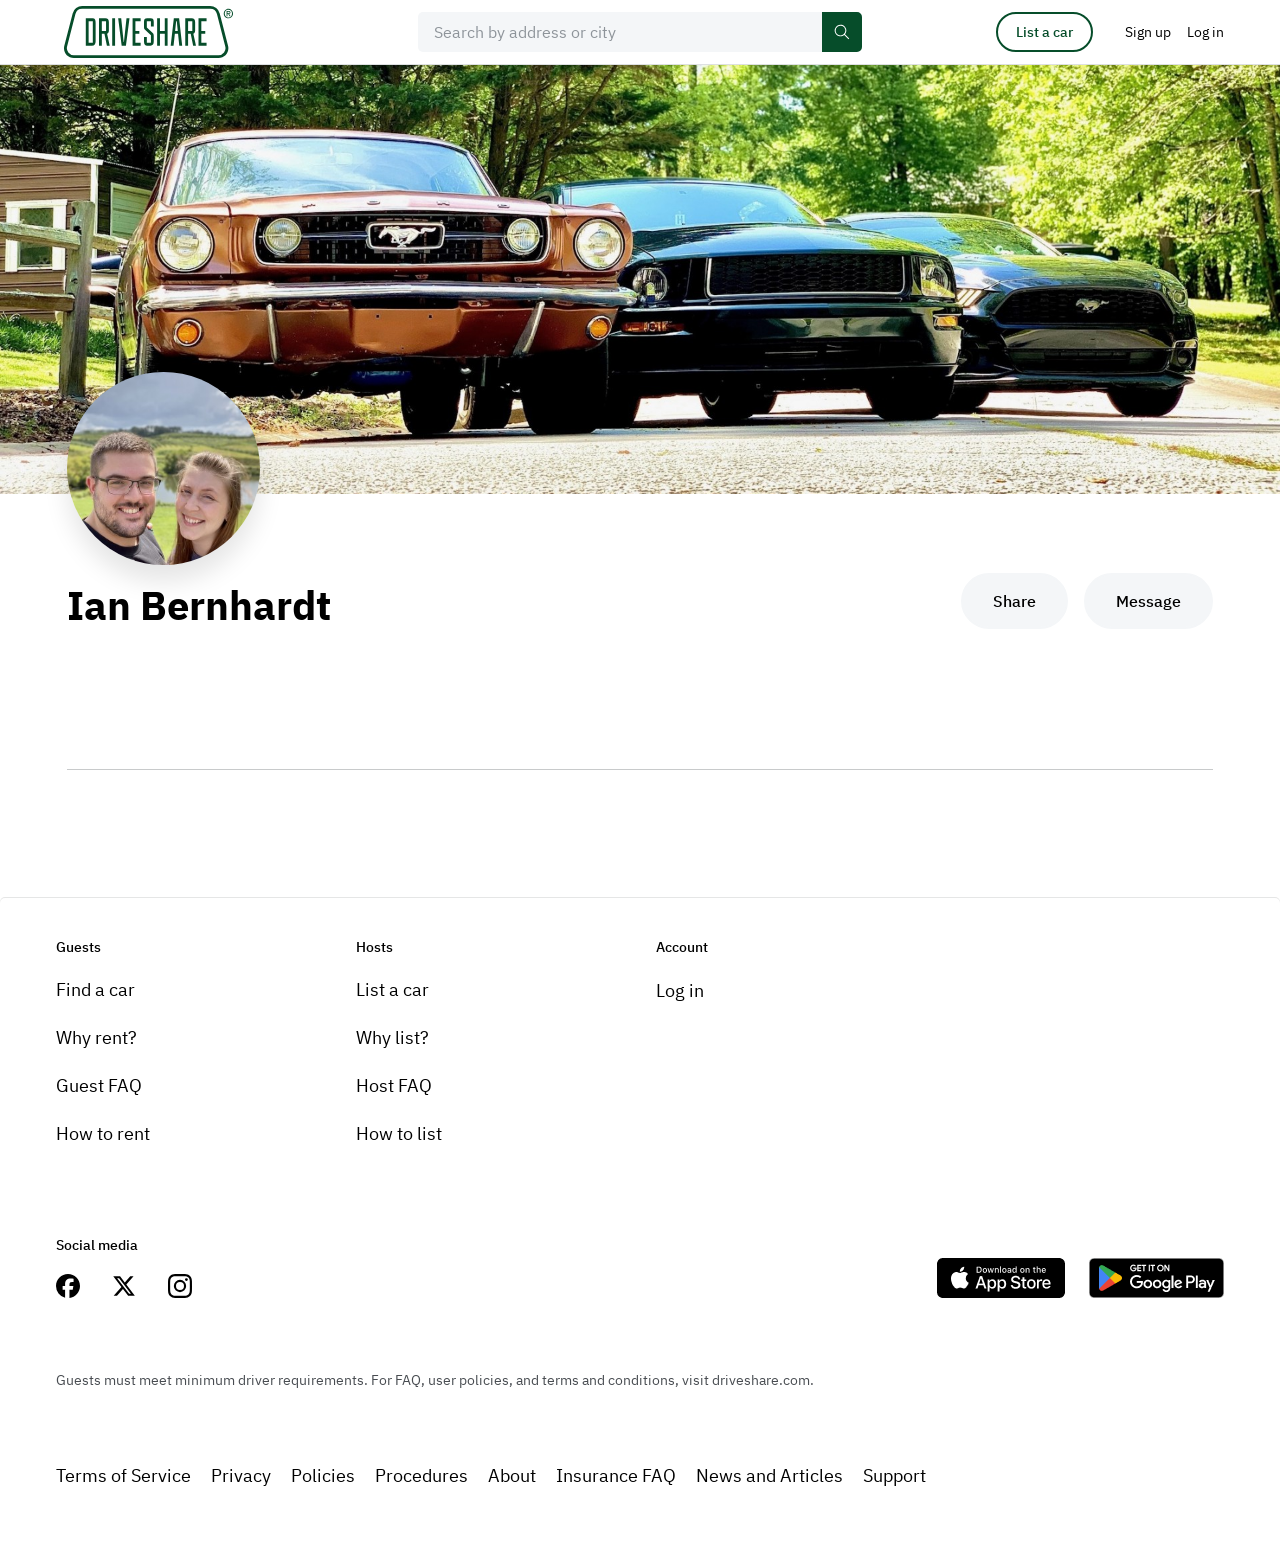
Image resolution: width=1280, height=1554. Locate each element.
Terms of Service (123, 1475)
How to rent (103, 1133)
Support (894, 1475)
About (512, 1475)
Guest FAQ (99, 1085)
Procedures (421, 1475)
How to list (399, 1133)
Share (1014, 601)
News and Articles (769, 1475)
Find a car (95, 989)
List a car (1044, 32)
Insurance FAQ (616, 1475)
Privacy (241, 1475)
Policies (323, 1475)
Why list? (392, 1037)
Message (1148, 601)
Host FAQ (394, 1085)
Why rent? (96, 1037)
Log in (680, 990)
